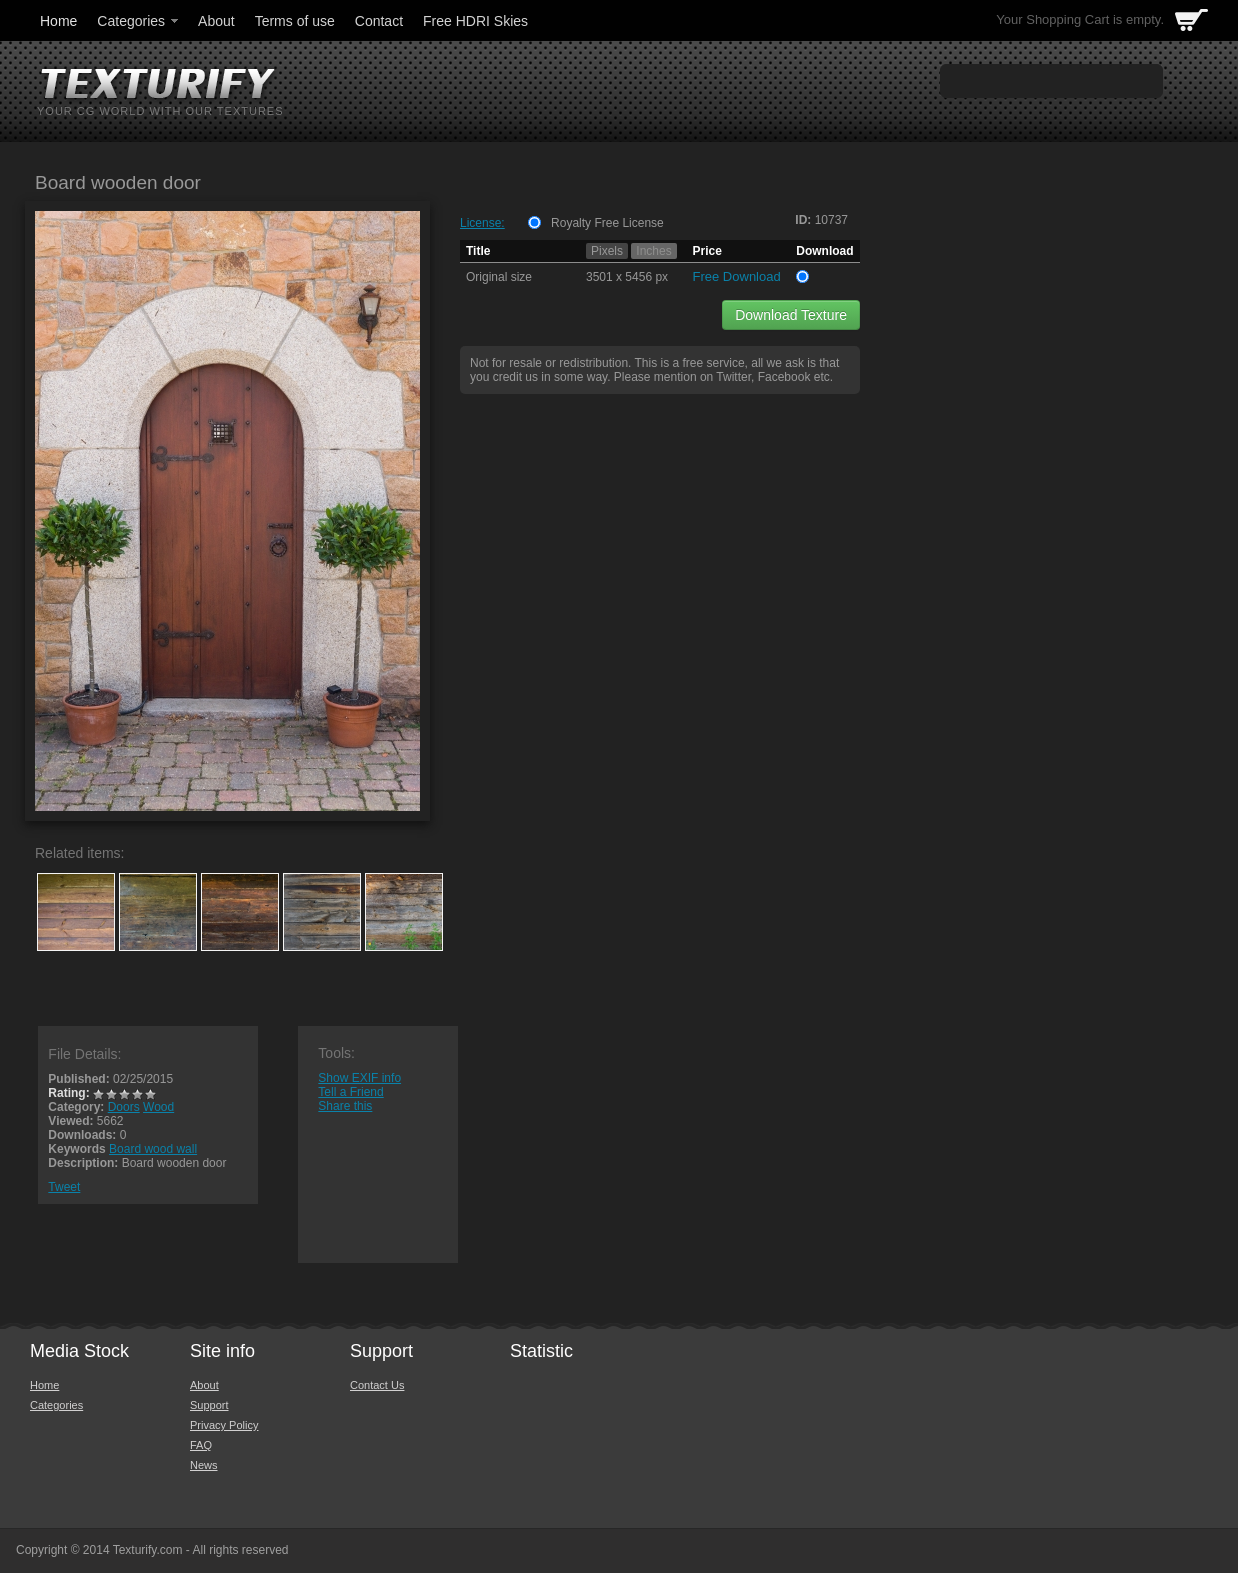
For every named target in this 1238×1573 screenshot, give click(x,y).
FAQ (201, 1445)
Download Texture (791, 315)
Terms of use (295, 21)
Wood (158, 1107)
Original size (499, 277)
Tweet (64, 1187)
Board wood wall (153, 1149)
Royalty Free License (607, 223)
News (204, 1465)
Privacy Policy (224, 1425)
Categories (139, 21)
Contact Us (377, 1385)
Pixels (607, 251)
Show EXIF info (359, 1078)
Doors (124, 1107)
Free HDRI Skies (475, 21)
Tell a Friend (350, 1092)
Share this (345, 1106)
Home (58, 21)
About (216, 21)
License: (482, 223)
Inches (653, 251)
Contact (379, 21)
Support (209, 1405)
